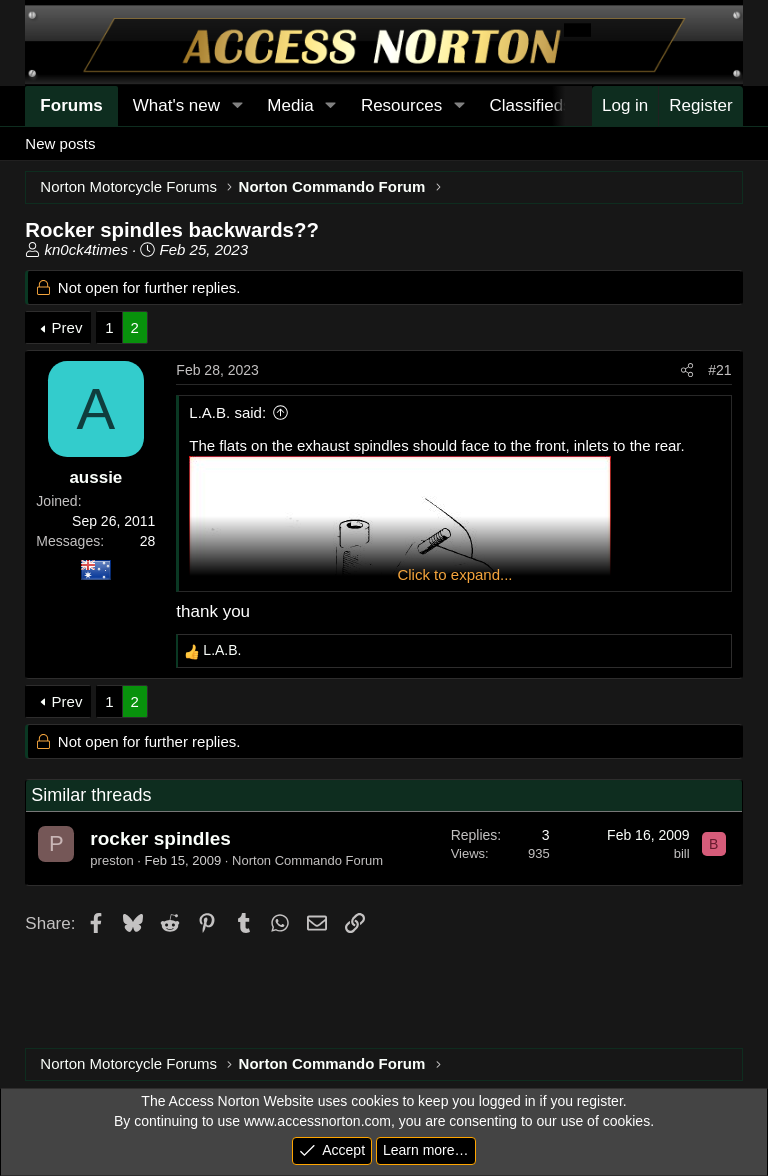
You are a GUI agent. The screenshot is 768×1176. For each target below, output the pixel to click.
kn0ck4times (86, 249)
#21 (719, 370)
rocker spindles (160, 838)
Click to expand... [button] (454, 574)
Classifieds (530, 105)
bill (682, 853)
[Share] (687, 371)
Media (290, 105)
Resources (401, 105)
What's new (176, 105)
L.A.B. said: (227, 412)
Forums (71, 105)
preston (111, 860)
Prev (67, 327)
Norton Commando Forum (307, 860)
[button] (237, 106)
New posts (60, 143)
